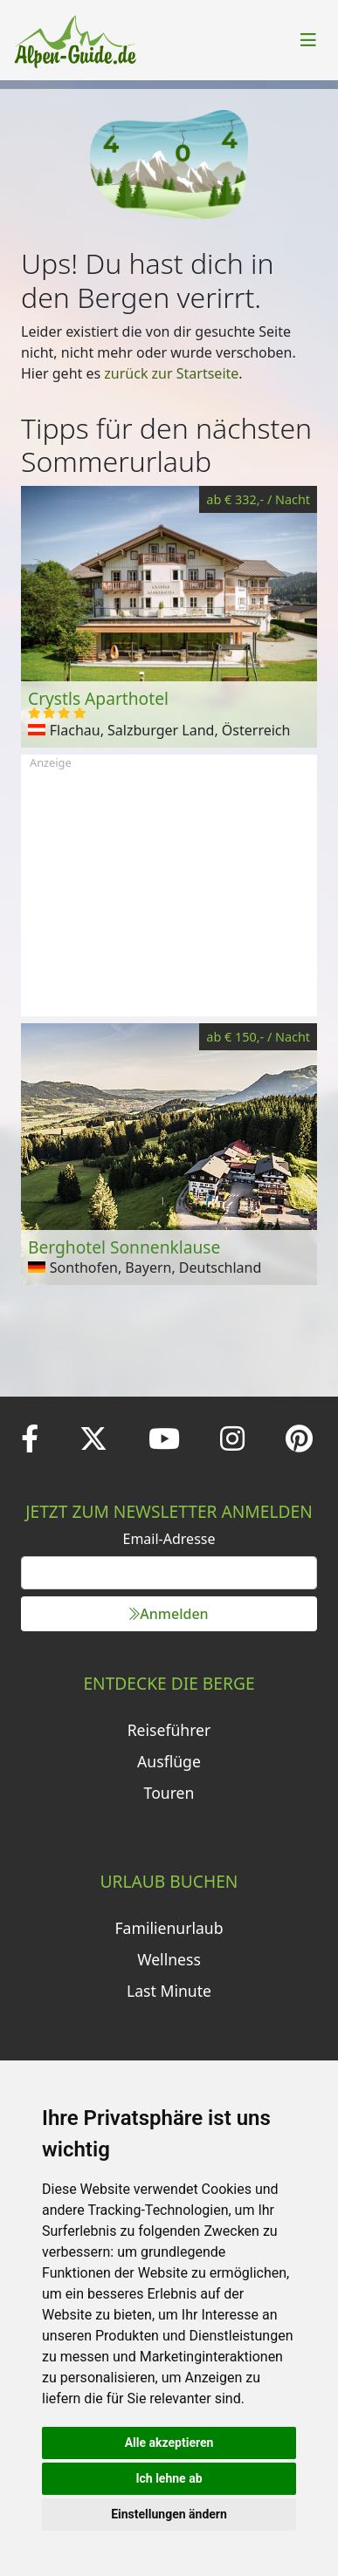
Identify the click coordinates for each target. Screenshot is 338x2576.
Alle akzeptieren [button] (169, 2443)
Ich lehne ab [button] (168, 2478)
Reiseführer (169, 1729)
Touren (169, 1792)
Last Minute (169, 1990)
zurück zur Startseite (171, 373)
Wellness (169, 1959)
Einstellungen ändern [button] (169, 2514)
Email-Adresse (169, 1538)
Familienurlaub (168, 1927)
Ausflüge (169, 1761)
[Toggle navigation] (308, 40)
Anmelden (168, 1613)
